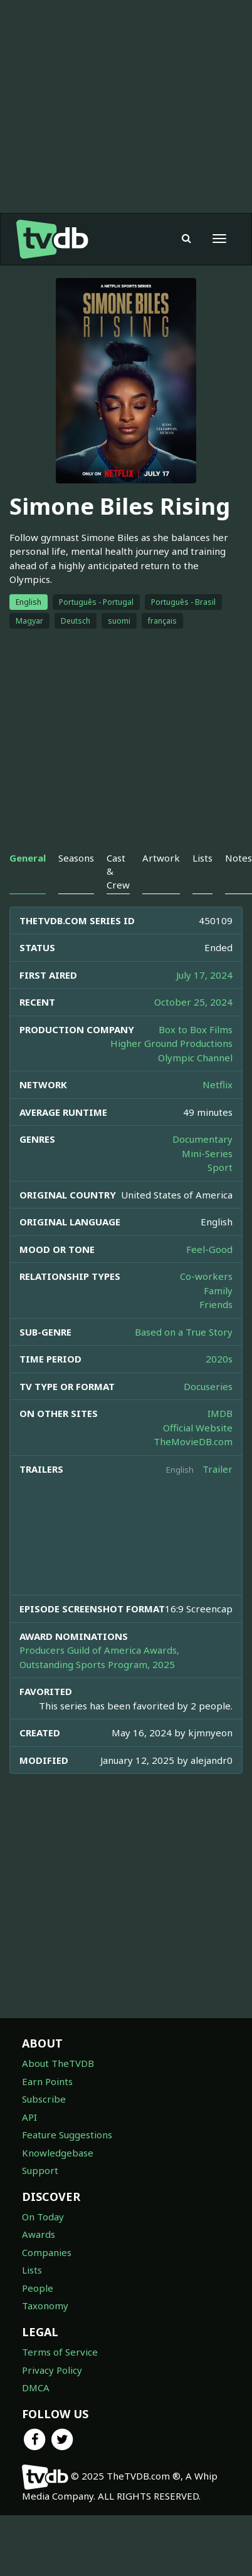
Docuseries (208, 1386)
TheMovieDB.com (193, 1441)
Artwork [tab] (161, 858)
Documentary (202, 1139)
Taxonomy (45, 2305)
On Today (43, 2216)
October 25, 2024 (193, 1002)
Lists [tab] (202, 858)
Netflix (217, 1084)
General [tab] (27, 858)
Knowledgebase (57, 2152)
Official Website (198, 1427)
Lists (32, 2270)
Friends (216, 1304)
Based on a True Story (184, 1332)
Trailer (217, 1469)
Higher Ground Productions (171, 1043)
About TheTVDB (58, 2063)
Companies (46, 2252)
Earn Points (47, 2081)
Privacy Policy (52, 2370)
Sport (220, 1167)
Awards (38, 2234)
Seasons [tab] (76, 858)
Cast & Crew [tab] (118, 871)
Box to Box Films (196, 1029)
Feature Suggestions (67, 2134)
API (29, 2117)
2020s (219, 1358)
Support (40, 2170)
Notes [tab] (238, 858)
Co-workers (206, 1276)
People (37, 2288)
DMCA (36, 2387)
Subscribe (44, 2099)
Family (218, 1290)
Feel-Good (209, 1249)
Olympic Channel (195, 1057)
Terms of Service (60, 2352)
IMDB (220, 1413)
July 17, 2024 (204, 975)
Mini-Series (207, 1153)
